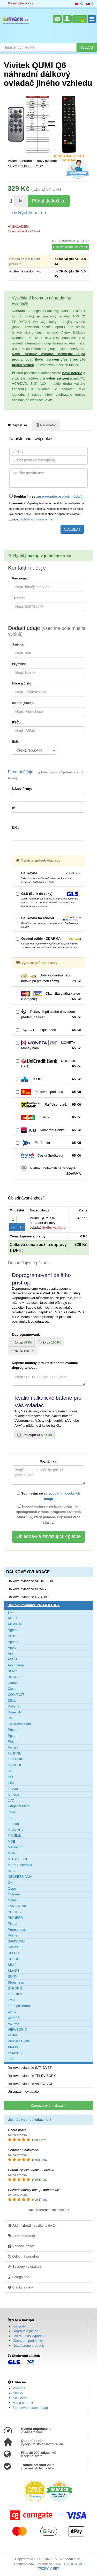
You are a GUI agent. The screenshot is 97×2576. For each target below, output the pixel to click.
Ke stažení (20, 2398)
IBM (11, 1783)
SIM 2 (12, 1965)
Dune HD (14, 1712)
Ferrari (13, 1747)
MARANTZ (16, 1830)
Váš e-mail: (21, 578)
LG (10, 1818)
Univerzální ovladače (23, 2092)
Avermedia (16, 1665)
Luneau (13, 1824)
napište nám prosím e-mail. (36, 519)
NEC (11, 1871)
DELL (12, 1701)
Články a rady (20, 2287)
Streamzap (16, 1982)
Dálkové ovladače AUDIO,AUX (30, 1581)
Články (18, 2393)
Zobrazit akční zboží (48, 2105)
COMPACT (16, 1695)
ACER (12, 1618)
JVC (11, 1800)
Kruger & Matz (18, 1806)
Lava (11, 1812)
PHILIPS (14, 1912)
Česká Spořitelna (48, 1155)
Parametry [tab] (46, 425)
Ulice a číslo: (22, 683)
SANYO (14, 1947)
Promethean (17, 1930)
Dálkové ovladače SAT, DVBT (30, 2068)
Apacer (13, 1642)
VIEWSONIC (17, 2029)
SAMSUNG (16, 1941)
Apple (12, 1647)
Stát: (15, 742)
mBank (48, 1117)
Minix (12, 1853)
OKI (10, 1882)
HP (10, 1771)
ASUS (12, 1659)
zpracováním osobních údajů (59, 496)
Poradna (19, 2388)
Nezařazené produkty (29, 2345)
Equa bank (48, 1030)
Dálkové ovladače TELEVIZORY (32, 2076)
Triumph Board (19, 2006)
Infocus (13, 1788)
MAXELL (14, 1835)
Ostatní (13, 1900)
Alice (11, 1636)
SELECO (14, 1953)
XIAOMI (14, 2047)
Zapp (12, 2059)
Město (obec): (23, 703)
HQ (10, 1777)
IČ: (14, 808)
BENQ (12, 1671)
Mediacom (15, 1847)
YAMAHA (15, 2053)
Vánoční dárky (21, 2246)
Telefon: (18, 598)
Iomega (13, 1794)
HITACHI (14, 1765)
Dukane (13, 1706)
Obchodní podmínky (28, 2341)
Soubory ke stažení (24, 2266)
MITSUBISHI (17, 1859)
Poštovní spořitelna (48, 1092)
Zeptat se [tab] (17, 425)
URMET (14, 2018)
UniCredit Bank (48, 1063)
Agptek (13, 1630)
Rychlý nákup (29, 212)
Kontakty (19, 2326)
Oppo (12, 1888)
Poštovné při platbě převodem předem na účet (48, 1014)
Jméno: (18, 644)
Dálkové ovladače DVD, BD (28, 1597)
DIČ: (15, 828)
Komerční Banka (48, 1130)
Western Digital (19, 2041)
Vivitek (13, 2035)
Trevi (11, 2000)
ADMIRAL (15, 1624)
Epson (12, 1736)
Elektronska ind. (20, 1724)
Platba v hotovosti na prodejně (48, 1171)
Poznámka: (48, 1461)
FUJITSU (14, 1753)
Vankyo (13, 2023)
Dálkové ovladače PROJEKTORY (34, 1605)
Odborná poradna (23, 2256)
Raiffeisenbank (48, 1104)
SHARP (13, 1959)
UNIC (12, 2012)
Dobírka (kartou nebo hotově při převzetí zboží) (48, 978)
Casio (12, 1689)
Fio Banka (48, 1143)
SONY (12, 1976)
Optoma (14, 1894)
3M (10, 1612)
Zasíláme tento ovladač (69, 156)
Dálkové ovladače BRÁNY (27, 1589)
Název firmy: (22, 789)
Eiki (10, 1718)
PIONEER (15, 1918)
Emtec (12, 1730)
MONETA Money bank (48, 1045)
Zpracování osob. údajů (30, 2408)
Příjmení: (19, 664)
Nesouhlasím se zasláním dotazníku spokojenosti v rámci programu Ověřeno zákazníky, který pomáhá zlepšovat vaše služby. (48, 1514)
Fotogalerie (18, 2276)
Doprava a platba (25, 2331)
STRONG (15, 1988)
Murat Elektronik (20, 1865)
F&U (11, 1742)
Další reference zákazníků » (48, 2210)
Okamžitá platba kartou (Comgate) (48, 996)
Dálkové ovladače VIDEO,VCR (31, 2084)
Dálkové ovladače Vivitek (70, 247)
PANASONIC (17, 1906)
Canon (13, 1683)
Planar (13, 1924)
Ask (10, 1653)
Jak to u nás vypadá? (28, 2336)
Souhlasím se (46, 496)
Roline (12, 1935)
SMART (13, 1971)
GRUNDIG (16, 1759)
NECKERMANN (20, 1877)
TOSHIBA (15, 1994)
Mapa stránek (23, 2403)
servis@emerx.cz (20, 3)
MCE (11, 1841)
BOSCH (14, 1677)
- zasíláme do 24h (33, 2225)
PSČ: (16, 722)
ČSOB (48, 1079)
